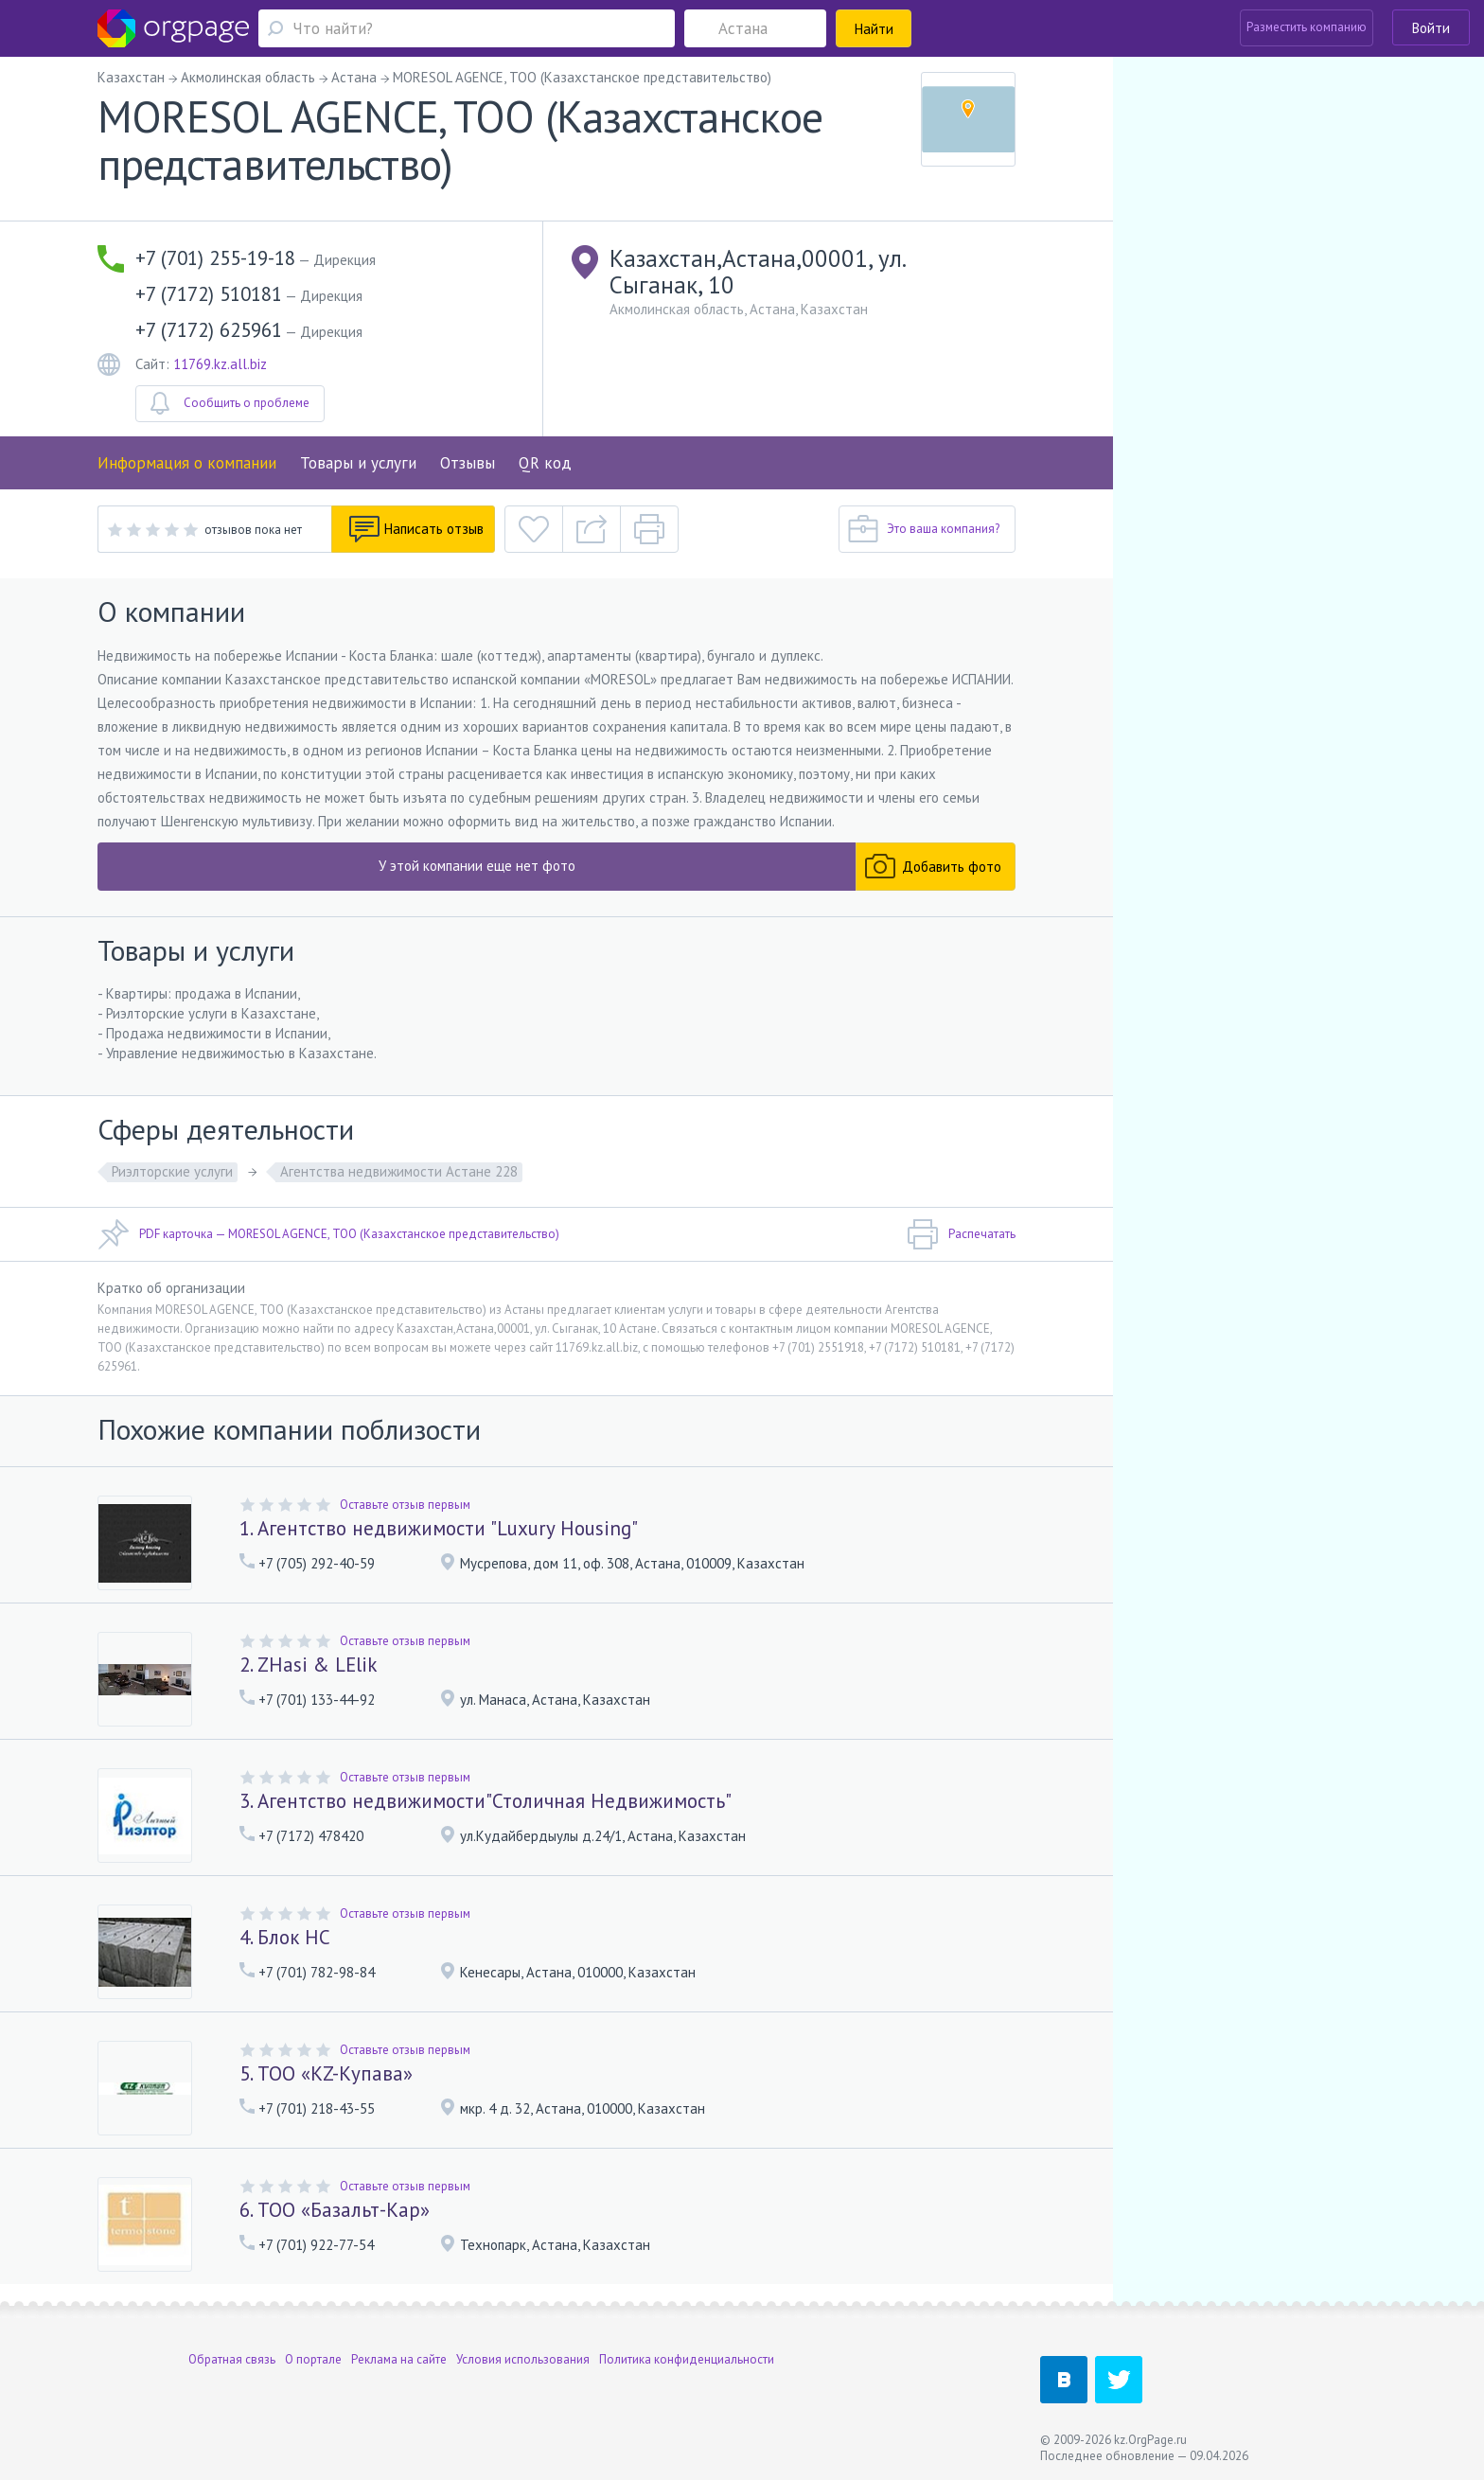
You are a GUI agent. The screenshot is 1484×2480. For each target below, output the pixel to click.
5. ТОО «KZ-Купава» (326, 2073)
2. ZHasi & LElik (308, 1664)
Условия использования (523, 2359)
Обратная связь (231, 2359)
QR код (545, 462)
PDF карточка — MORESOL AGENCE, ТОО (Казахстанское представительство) (328, 1234)
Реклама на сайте (399, 2359)
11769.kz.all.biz (220, 364)
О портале (313, 2359)
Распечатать (961, 1234)
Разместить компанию (1306, 27)
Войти (1431, 28)
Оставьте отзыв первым (405, 1505)
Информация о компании (186, 462)
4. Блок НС (284, 1937)
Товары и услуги (358, 462)
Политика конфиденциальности (686, 2359)
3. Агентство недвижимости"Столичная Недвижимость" (485, 1801)
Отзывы (467, 462)
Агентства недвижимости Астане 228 (399, 1171)
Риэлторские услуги (172, 1171)
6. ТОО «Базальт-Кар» (334, 2210)
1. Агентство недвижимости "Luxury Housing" (438, 1528)
